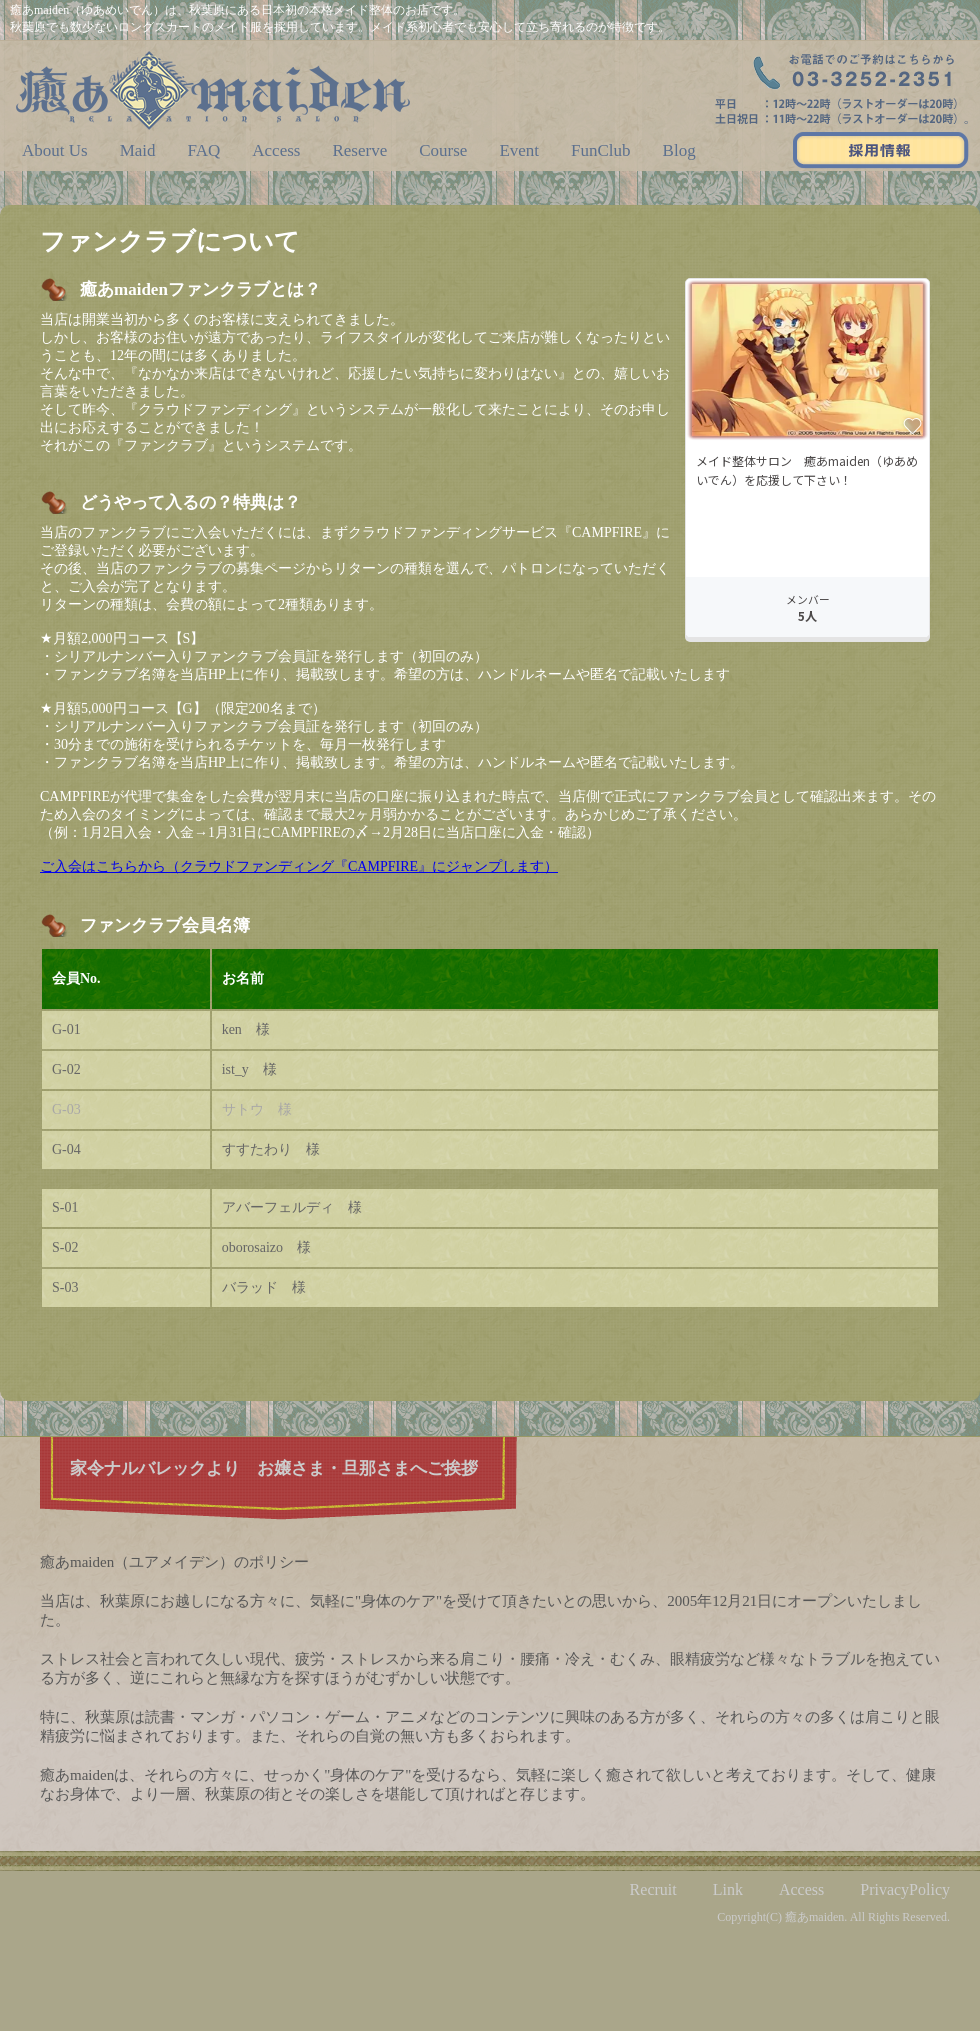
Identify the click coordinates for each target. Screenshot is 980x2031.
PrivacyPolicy (905, 1889)
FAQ (204, 150)
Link (728, 1889)
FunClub (601, 150)
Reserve (359, 150)
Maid (138, 150)
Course (443, 150)
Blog (679, 150)
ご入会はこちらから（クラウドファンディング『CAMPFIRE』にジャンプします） (299, 866)
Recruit (653, 1889)
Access (276, 150)
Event (519, 150)
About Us (55, 150)
